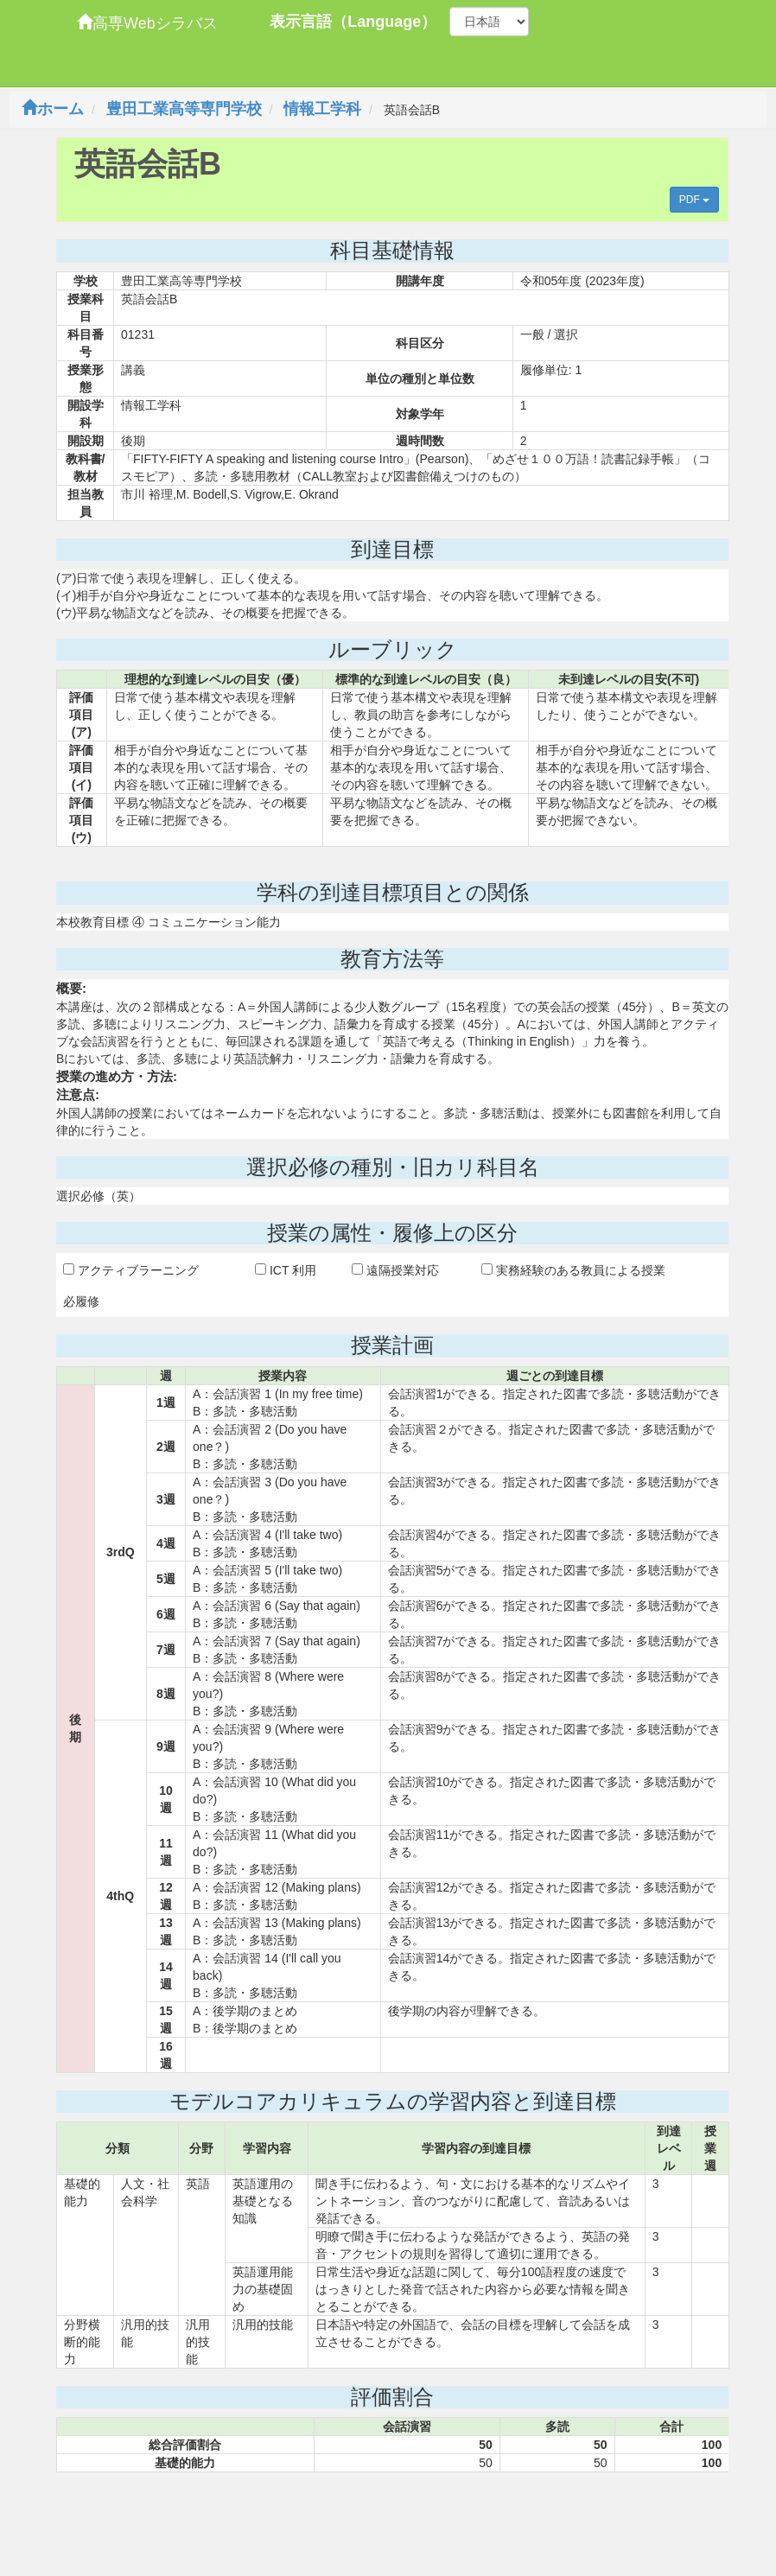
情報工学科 (322, 109)
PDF (694, 200)
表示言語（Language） (353, 21)
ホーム (53, 109)
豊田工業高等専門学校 (184, 109)
